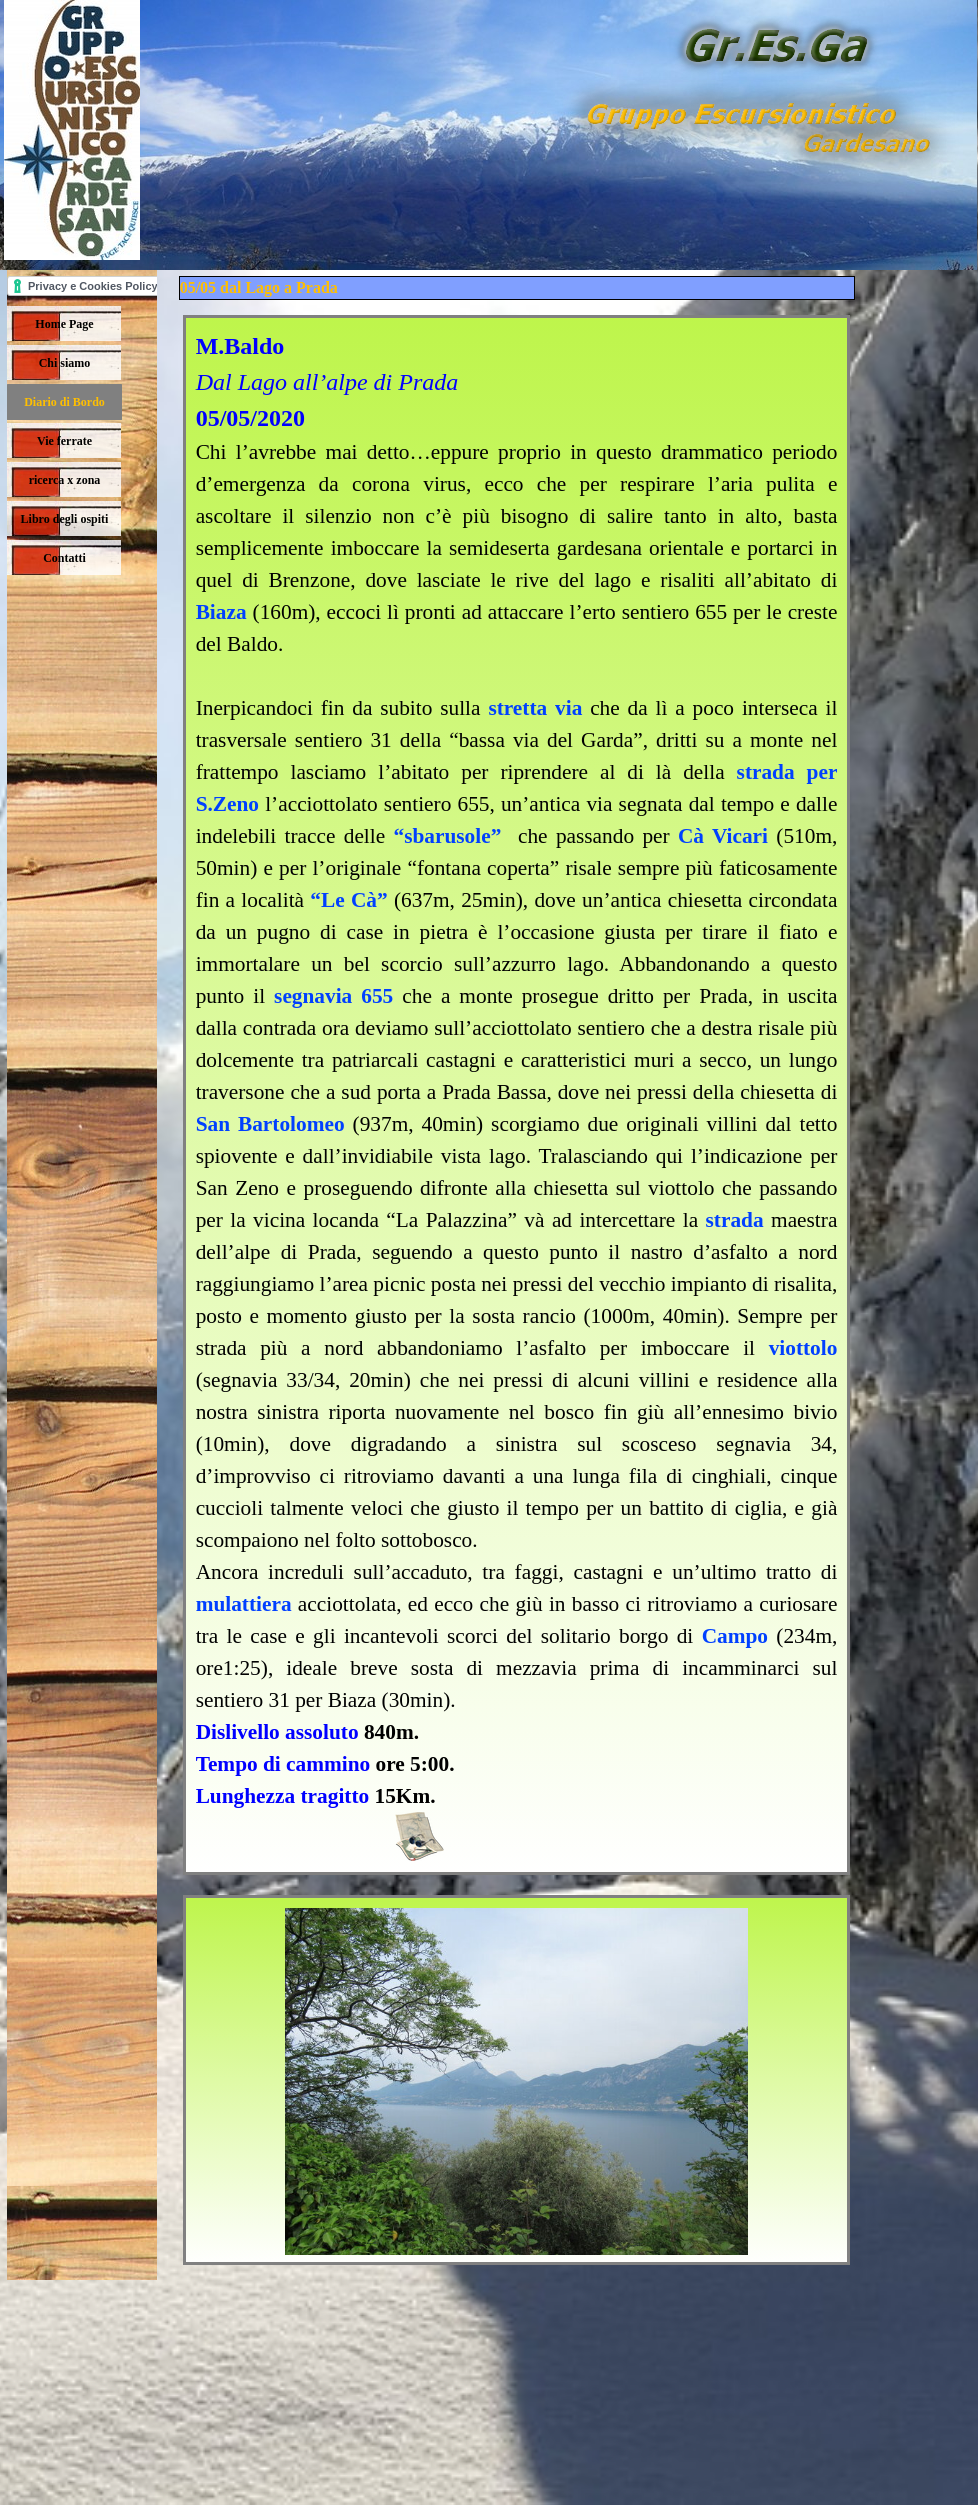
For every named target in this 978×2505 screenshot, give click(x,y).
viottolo (803, 1348)
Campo (735, 1636)
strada (735, 1220)
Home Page (64, 324)
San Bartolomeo (270, 1124)
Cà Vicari (723, 836)
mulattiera (244, 1604)
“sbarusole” (447, 836)
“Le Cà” (348, 900)
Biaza (221, 612)
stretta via (535, 708)
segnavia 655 (333, 996)
